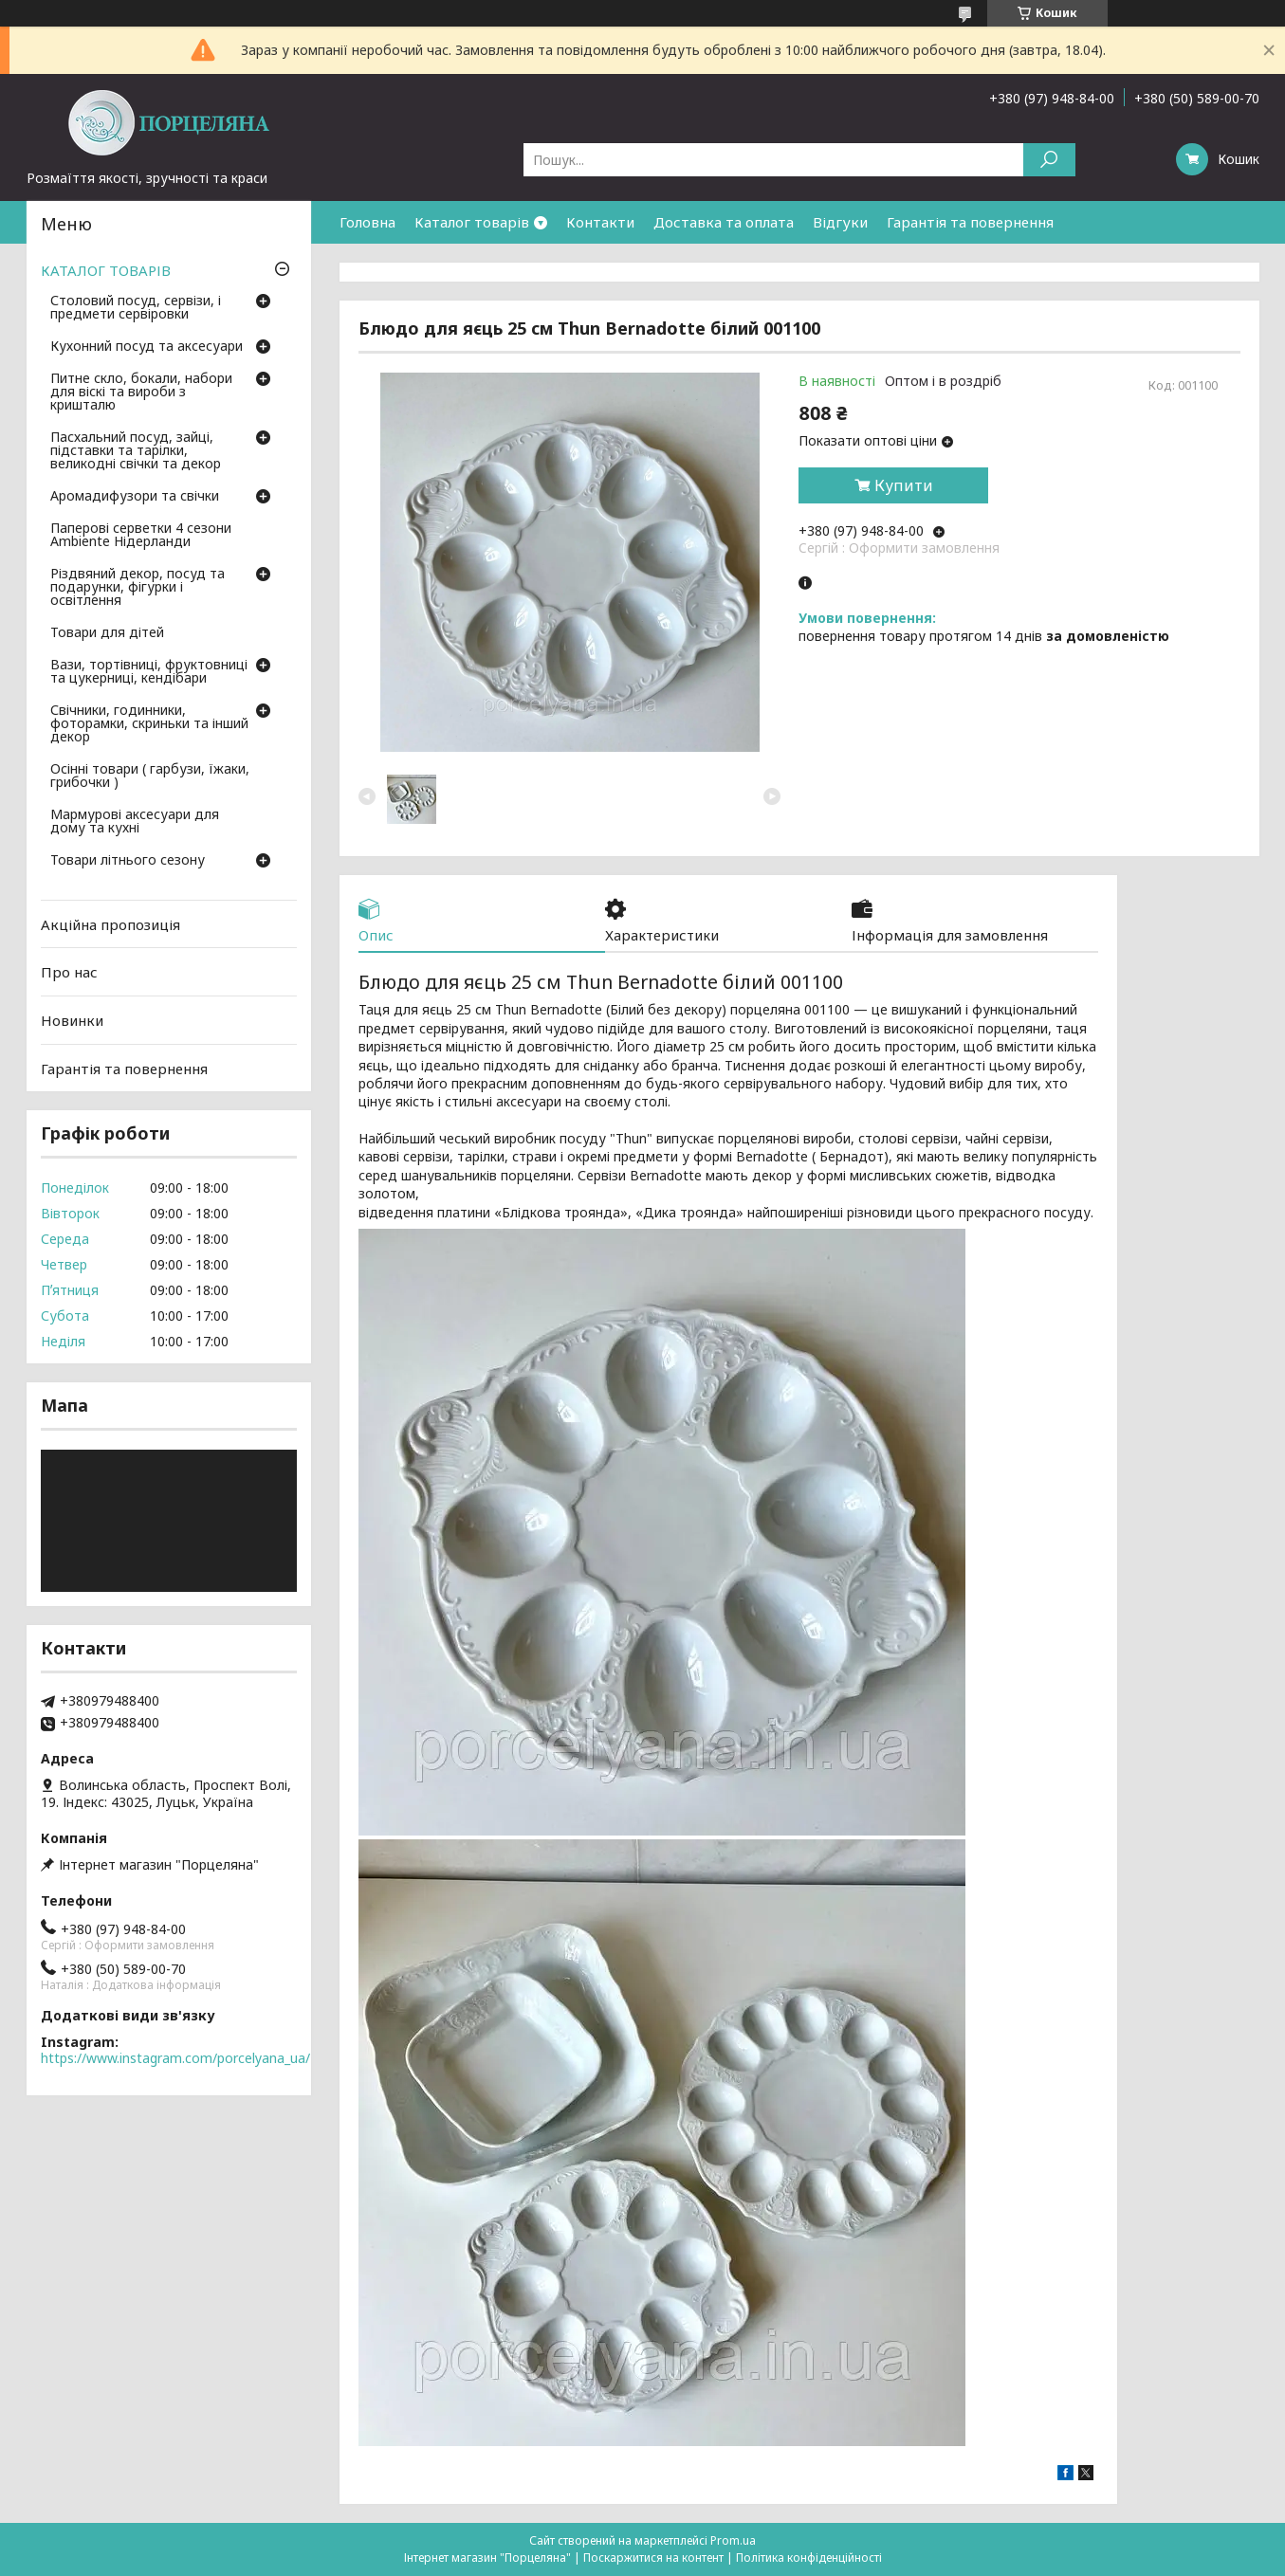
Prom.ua (733, 2540)
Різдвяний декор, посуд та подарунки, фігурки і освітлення (137, 588)
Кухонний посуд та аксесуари (146, 347)
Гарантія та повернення (970, 221)
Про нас (69, 971)
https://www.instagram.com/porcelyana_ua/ (175, 2058)
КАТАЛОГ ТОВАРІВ (106, 270)
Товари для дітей (107, 633)
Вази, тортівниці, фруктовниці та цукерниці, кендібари (149, 672)
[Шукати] (1049, 159)
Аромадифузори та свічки (134, 496)
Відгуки (840, 221)
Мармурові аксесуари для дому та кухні (134, 822)
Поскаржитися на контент (653, 2557)
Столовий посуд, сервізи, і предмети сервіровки (135, 308)
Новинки (72, 1020)
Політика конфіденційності (809, 2557)
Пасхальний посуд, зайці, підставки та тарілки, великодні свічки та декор (135, 451)
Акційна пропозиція (110, 924)
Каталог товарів (471, 221)
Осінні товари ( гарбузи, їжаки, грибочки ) (149, 776)
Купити (903, 485)
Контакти (600, 221)
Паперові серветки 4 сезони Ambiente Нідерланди (140, 535)
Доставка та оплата (723, 221)
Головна (367, 221)
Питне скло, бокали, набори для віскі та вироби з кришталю (141, 392)
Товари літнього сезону (127, 860)
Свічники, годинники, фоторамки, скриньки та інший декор (149, 724)
